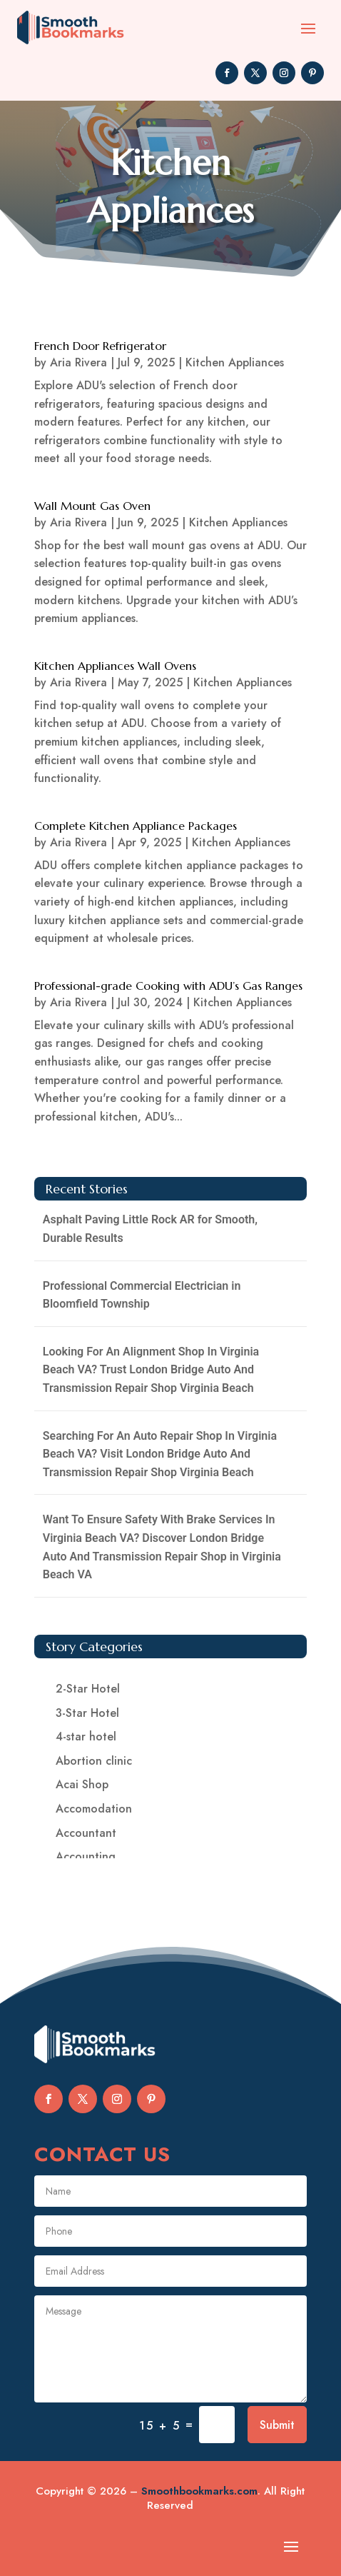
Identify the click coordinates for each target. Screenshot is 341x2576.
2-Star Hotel (88, 1688)
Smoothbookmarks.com (199, 2491)
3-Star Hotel (87, 1713)
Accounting (86, 1856)
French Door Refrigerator (100, 346)
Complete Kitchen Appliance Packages (135, 825)
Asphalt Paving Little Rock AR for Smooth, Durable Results (150, 1229)
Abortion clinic (94, 1761)
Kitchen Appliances (234, 362)
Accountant (86, 1833)
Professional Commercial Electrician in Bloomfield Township (142, 1295)
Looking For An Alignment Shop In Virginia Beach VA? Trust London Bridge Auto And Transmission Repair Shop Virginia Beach (151, 1370)
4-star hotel (86, 1736)
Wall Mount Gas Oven (92, 505)
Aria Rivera (78, 362)
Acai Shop (82, 1784)
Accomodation (94, 1808)
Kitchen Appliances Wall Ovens (115, 665)
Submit (277, 2425)
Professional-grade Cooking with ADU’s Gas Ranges (168, 985)
